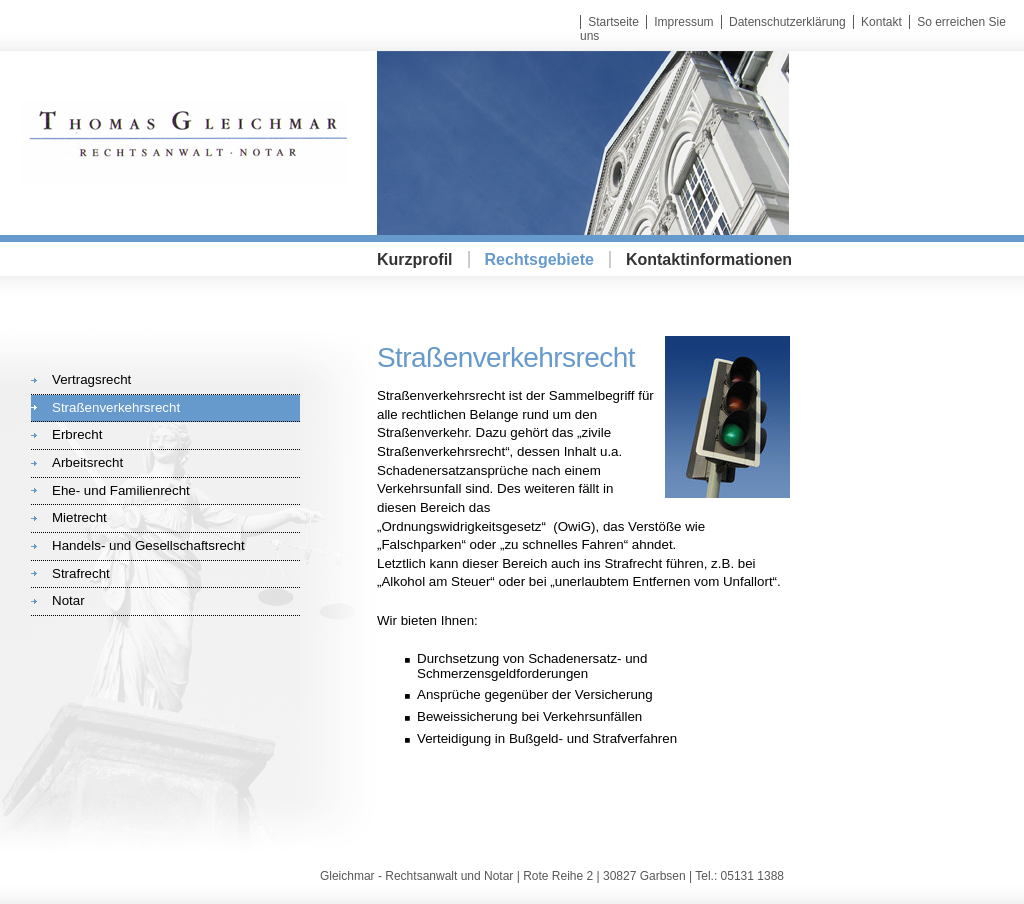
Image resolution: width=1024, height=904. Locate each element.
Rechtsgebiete (539, 259)
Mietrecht (79, 517)
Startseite (613, 22)
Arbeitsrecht (87, 462)
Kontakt (881, 22)
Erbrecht (77, 434)
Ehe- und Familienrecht (121, 490)
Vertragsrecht (91, 379)
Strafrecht (81, 573)
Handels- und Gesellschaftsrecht (148, 545)
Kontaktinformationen (709, 259)
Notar (68, 600)
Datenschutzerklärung (787, 22)
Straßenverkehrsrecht (116, 407)
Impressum (683, 22)
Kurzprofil (415, 259)
